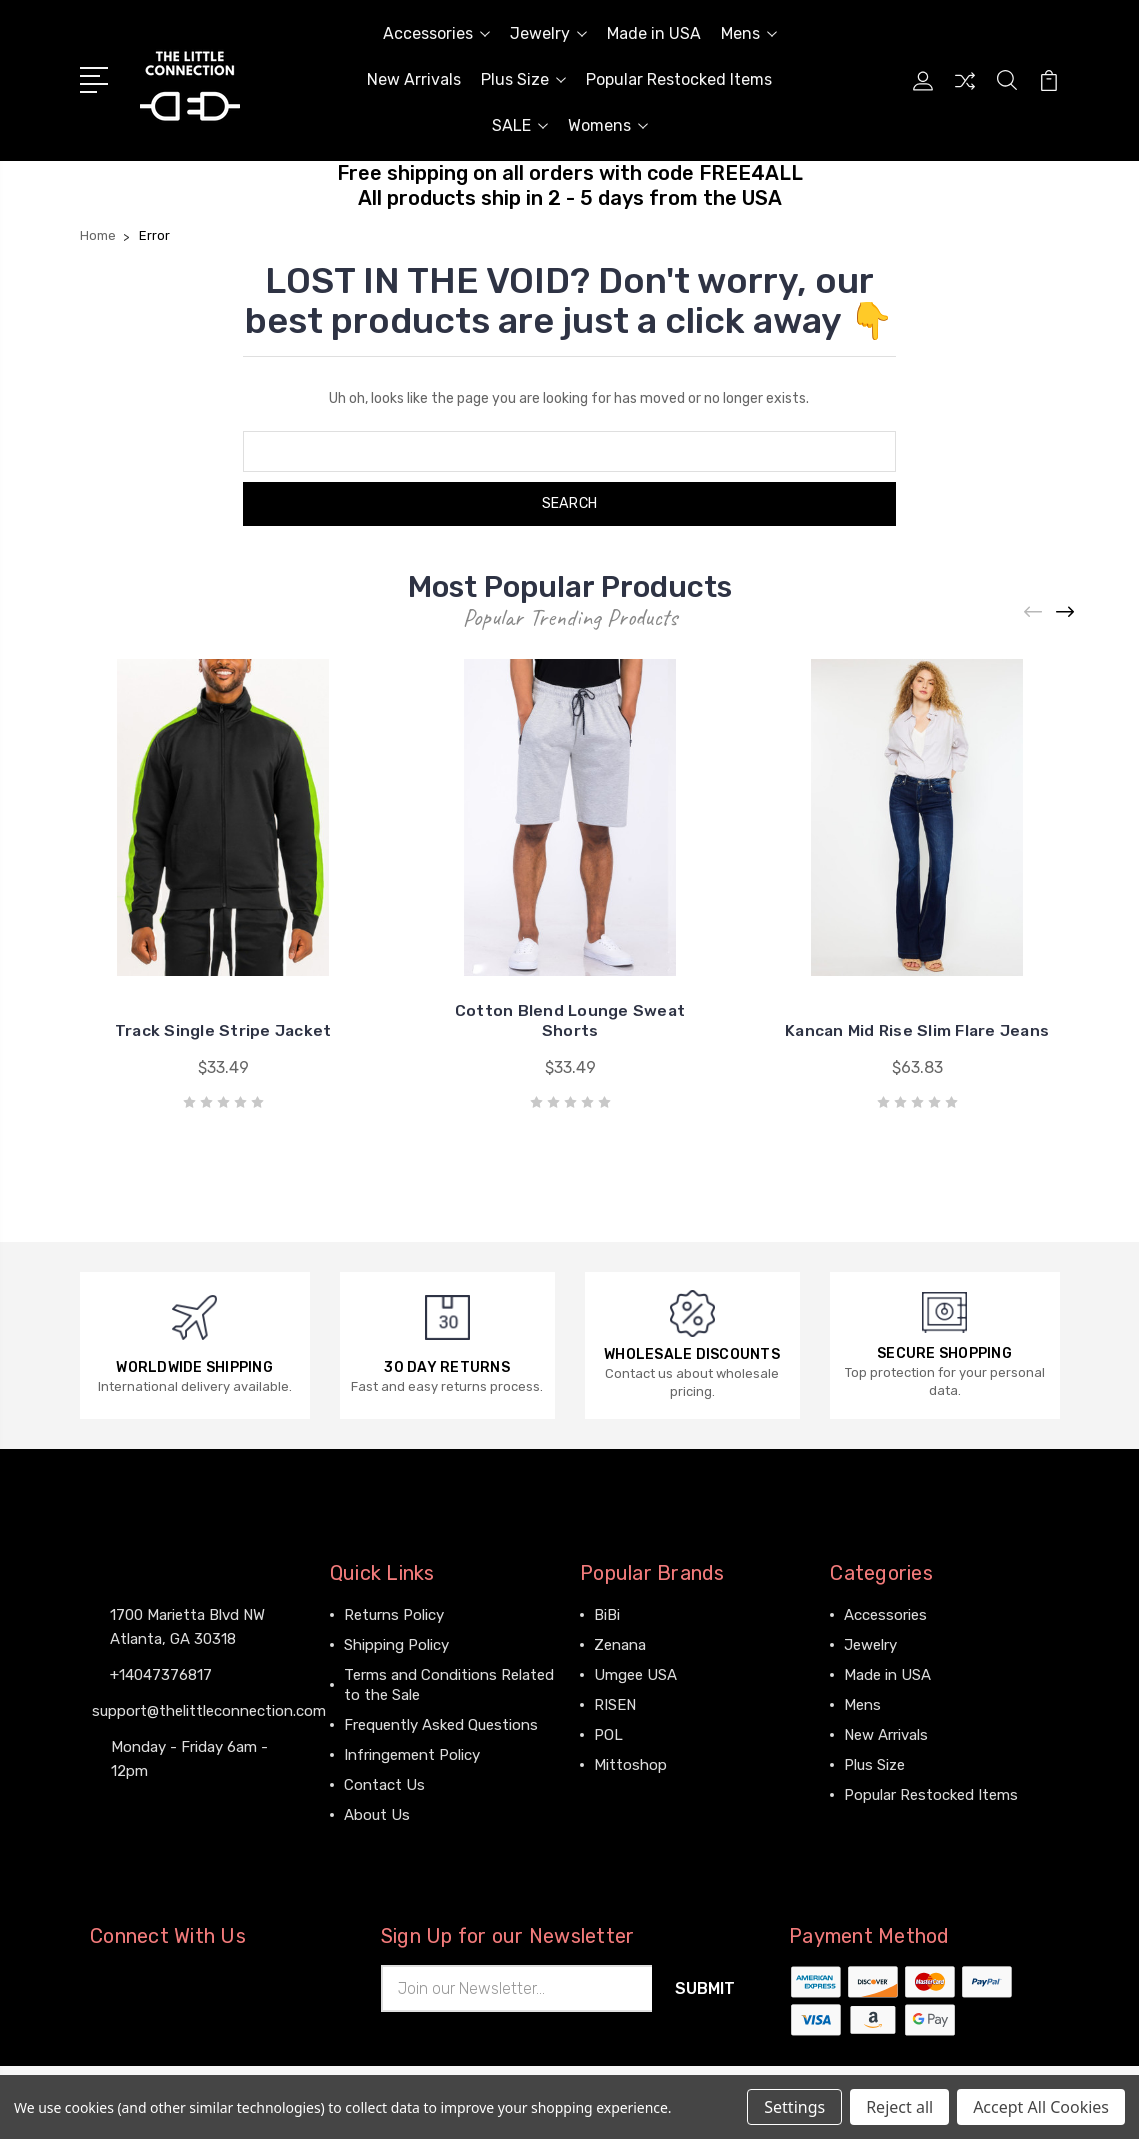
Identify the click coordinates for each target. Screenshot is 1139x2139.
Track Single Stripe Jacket (223, 1030)
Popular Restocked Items (679, 79)
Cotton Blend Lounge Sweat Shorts (569, 1020)
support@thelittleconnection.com (209, 1711)
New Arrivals (414, 79)
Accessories (436, 33)
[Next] (1066, 611)
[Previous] (1034, 611)
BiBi (607, 1615)
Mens (749, 33)
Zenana (620, 1645)
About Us (377, 1815)
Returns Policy (394, 1615)
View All (622, 1795)
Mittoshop (630, 1765)
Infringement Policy (412, 1755)
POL (608, 1735)
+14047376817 (161, 1675)
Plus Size (523, 79)
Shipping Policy (396, 1645)
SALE (520, 125)
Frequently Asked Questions (441, 1725)
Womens (608, 125)
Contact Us (384, 1785)
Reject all (899, 2107)
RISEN (615, 1705)
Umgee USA (635, 1675)
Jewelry (548, 33)
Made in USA (654, 33)
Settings (794, 2107)
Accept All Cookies (1041, 2107)
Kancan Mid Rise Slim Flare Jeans (917, 1030)
